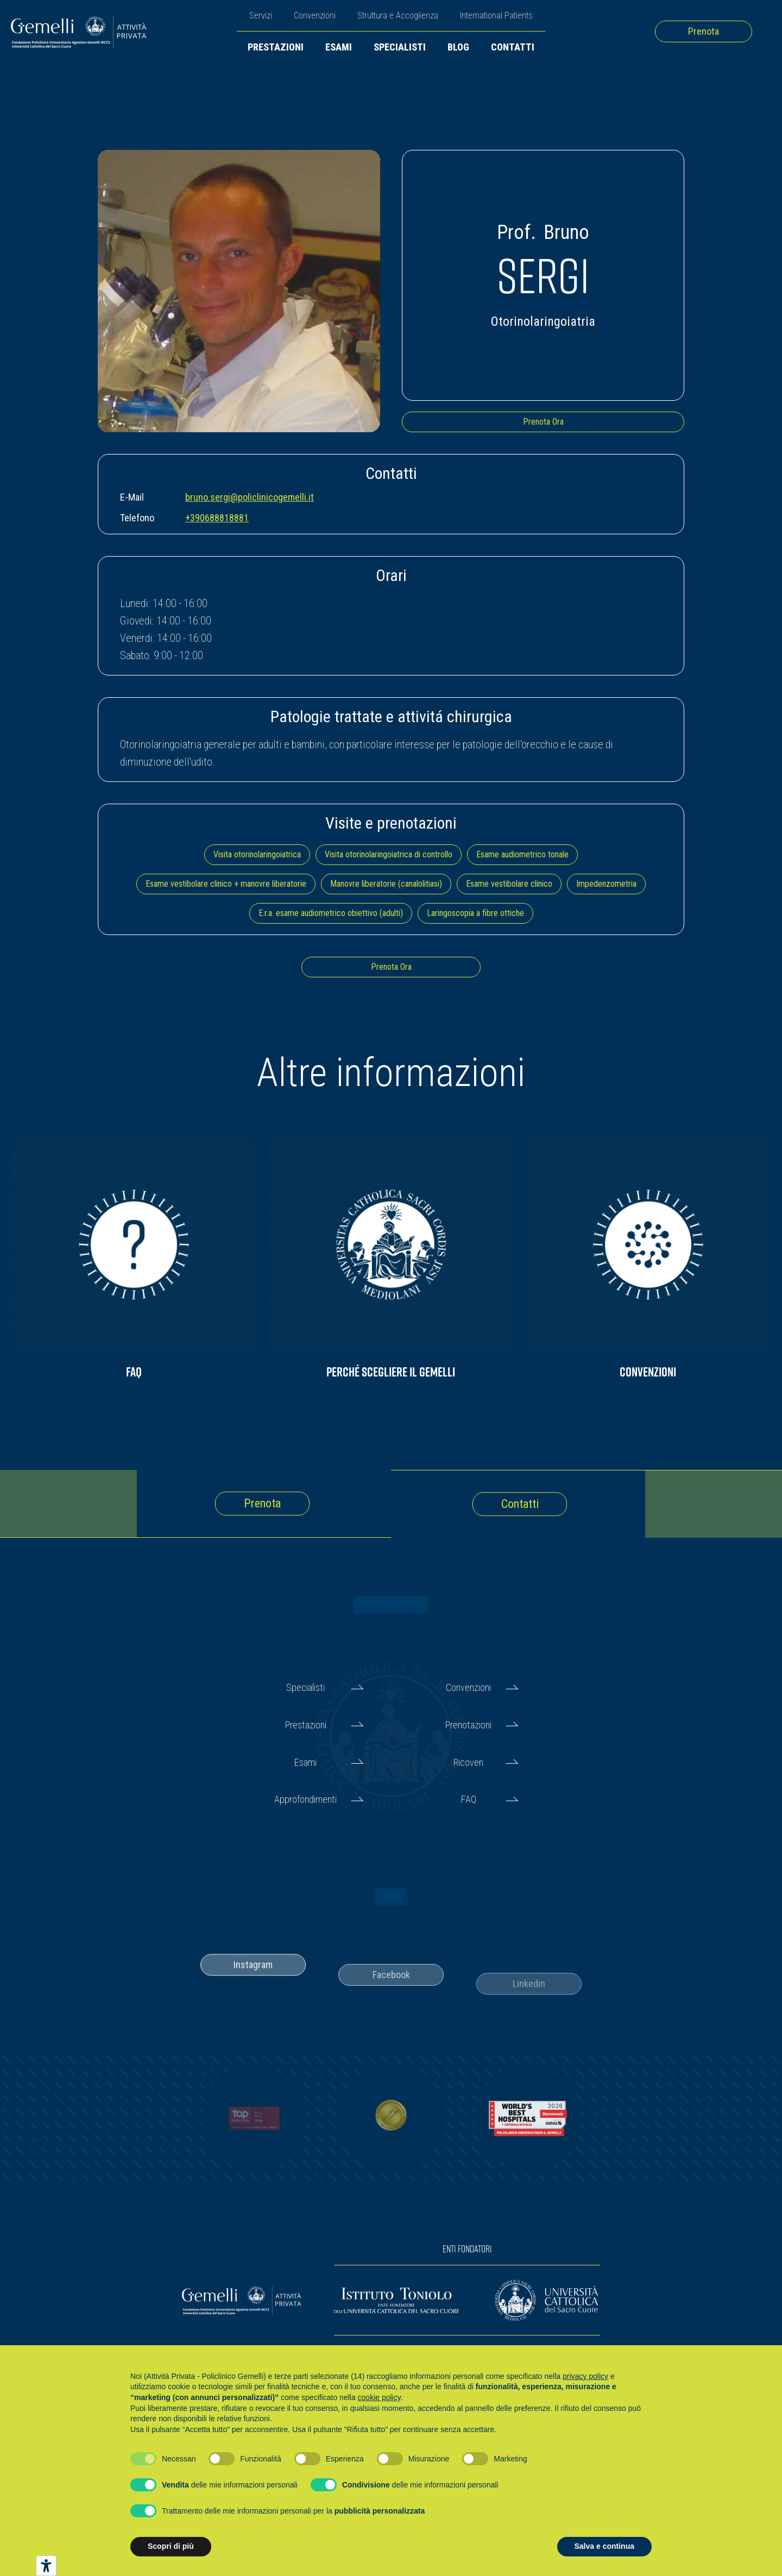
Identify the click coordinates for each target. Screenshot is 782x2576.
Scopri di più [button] (171, 2546)
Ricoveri (468, 1762)
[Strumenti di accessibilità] (46, 2565)
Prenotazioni (468, 1725)
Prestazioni (276, 47)
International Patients (496, 15)
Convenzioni (315, 15)
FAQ (468, 1799)
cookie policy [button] (379, 2397)
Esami (338, 47)
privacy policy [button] (585, 2376)
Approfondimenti (305, 1799)
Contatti (512, 47)
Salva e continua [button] (604, 2546)
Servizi (260, 15)
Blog (458, 47)
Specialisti (400, 47)
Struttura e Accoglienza (397, 15)
